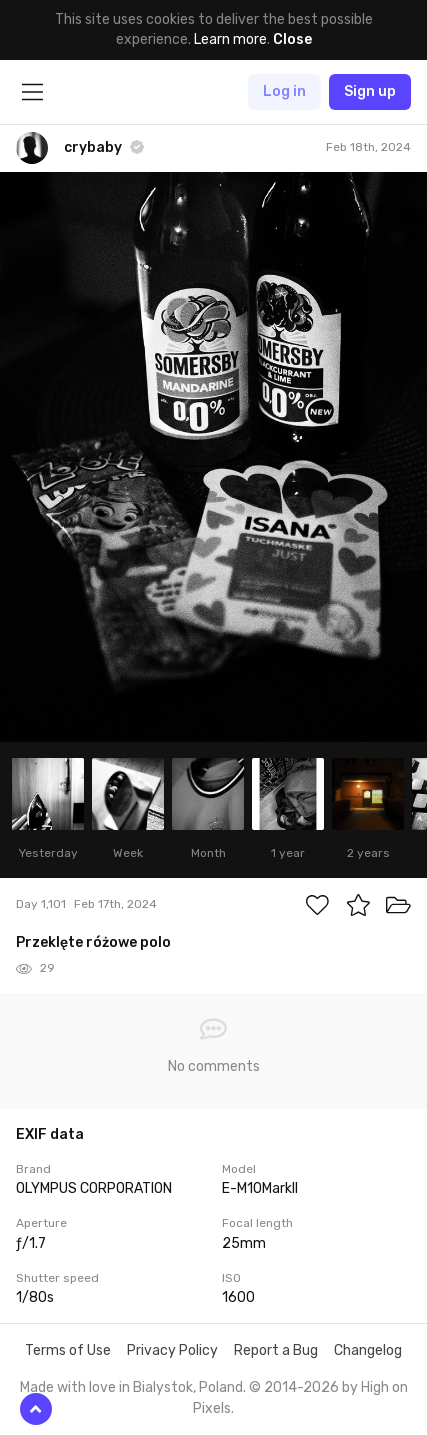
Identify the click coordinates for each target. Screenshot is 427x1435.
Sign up (370, 91)
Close (292, 39)
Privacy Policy (172, 1350)
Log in (284, 91)
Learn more (230, 39)
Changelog (368, 1350)
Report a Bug (276, 1350)
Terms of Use (68, 1350)
